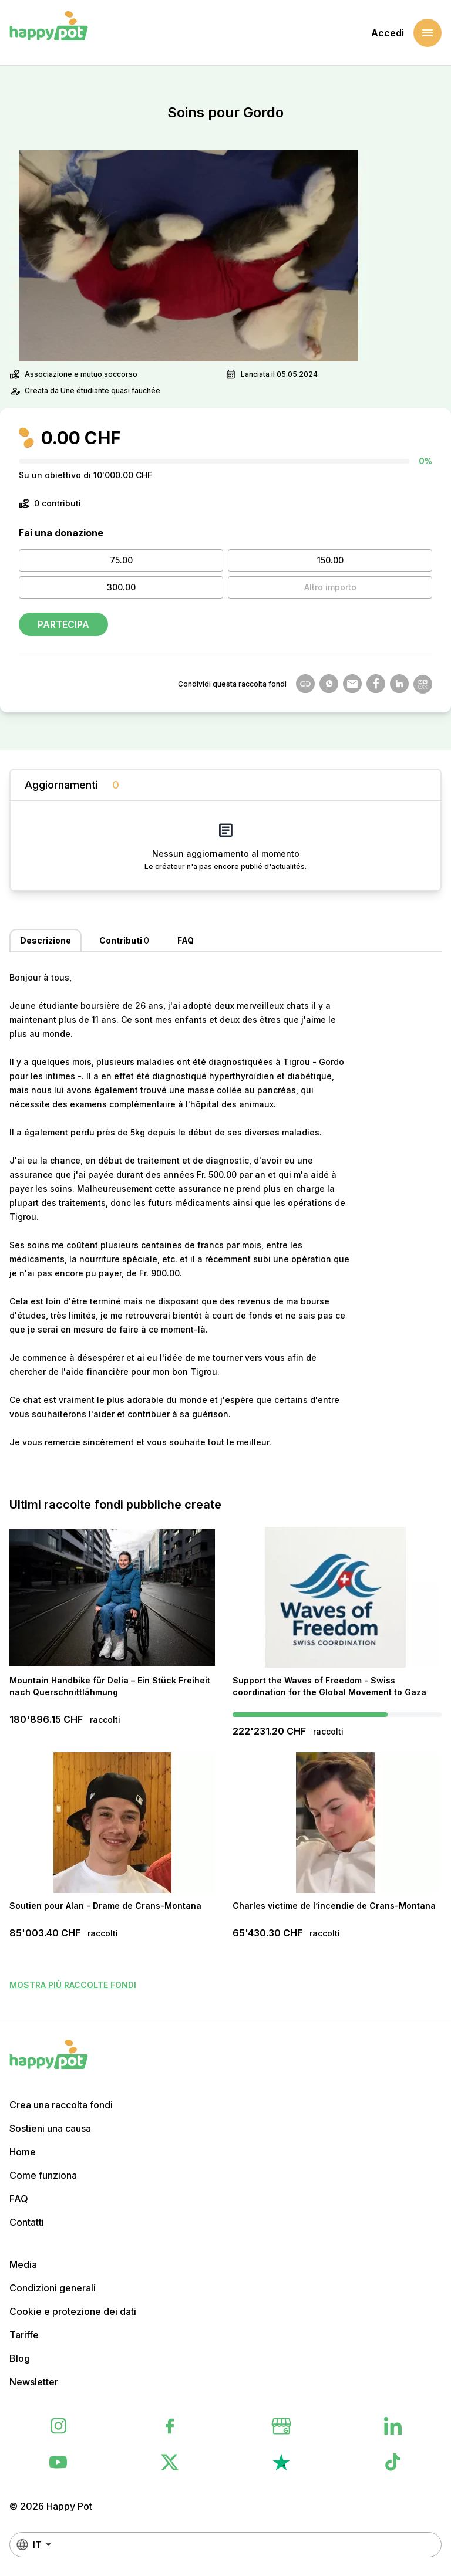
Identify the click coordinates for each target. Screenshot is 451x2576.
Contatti (26, 2222)
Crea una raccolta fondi (61, 2105)
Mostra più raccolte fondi (72, 1985)
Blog (19, 2358)
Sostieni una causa (50, 2128)
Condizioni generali (52, 2288)
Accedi (387, 33)
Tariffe (24, 2335)
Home (22, 2152)
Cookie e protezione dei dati (72, 2311)
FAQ (18, 2199)
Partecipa (63, 624)
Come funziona (43, 2175)
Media (23, 2264)
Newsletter (33, 2382)
